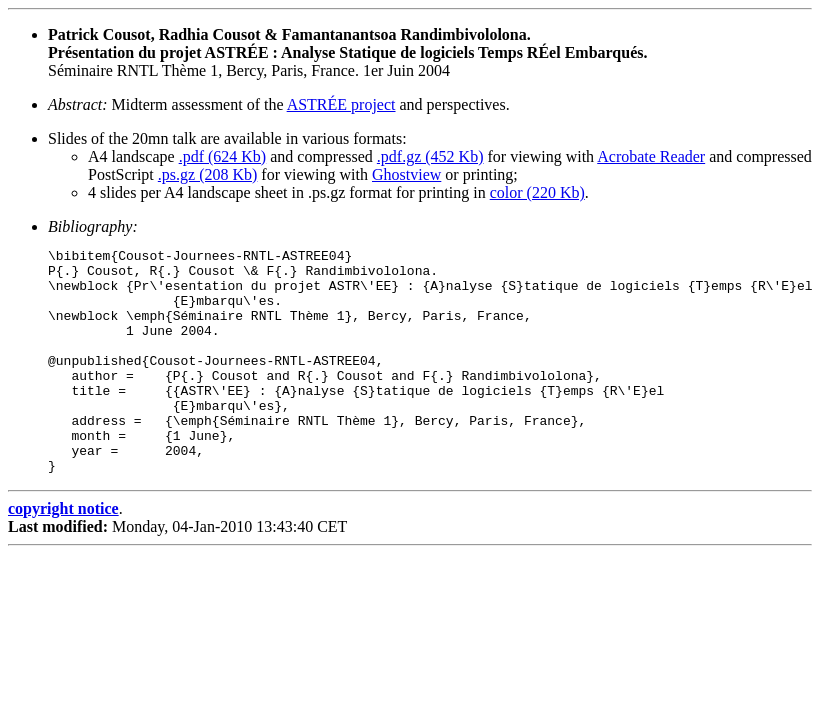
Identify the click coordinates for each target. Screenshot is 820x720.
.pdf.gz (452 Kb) (430, 156)
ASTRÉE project (341, 104)
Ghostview (406, 174)
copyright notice (63, 553)
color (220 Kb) (537, 192)
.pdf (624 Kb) (223, 156)
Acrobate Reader (651, 156)
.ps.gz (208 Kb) (208, 174)
